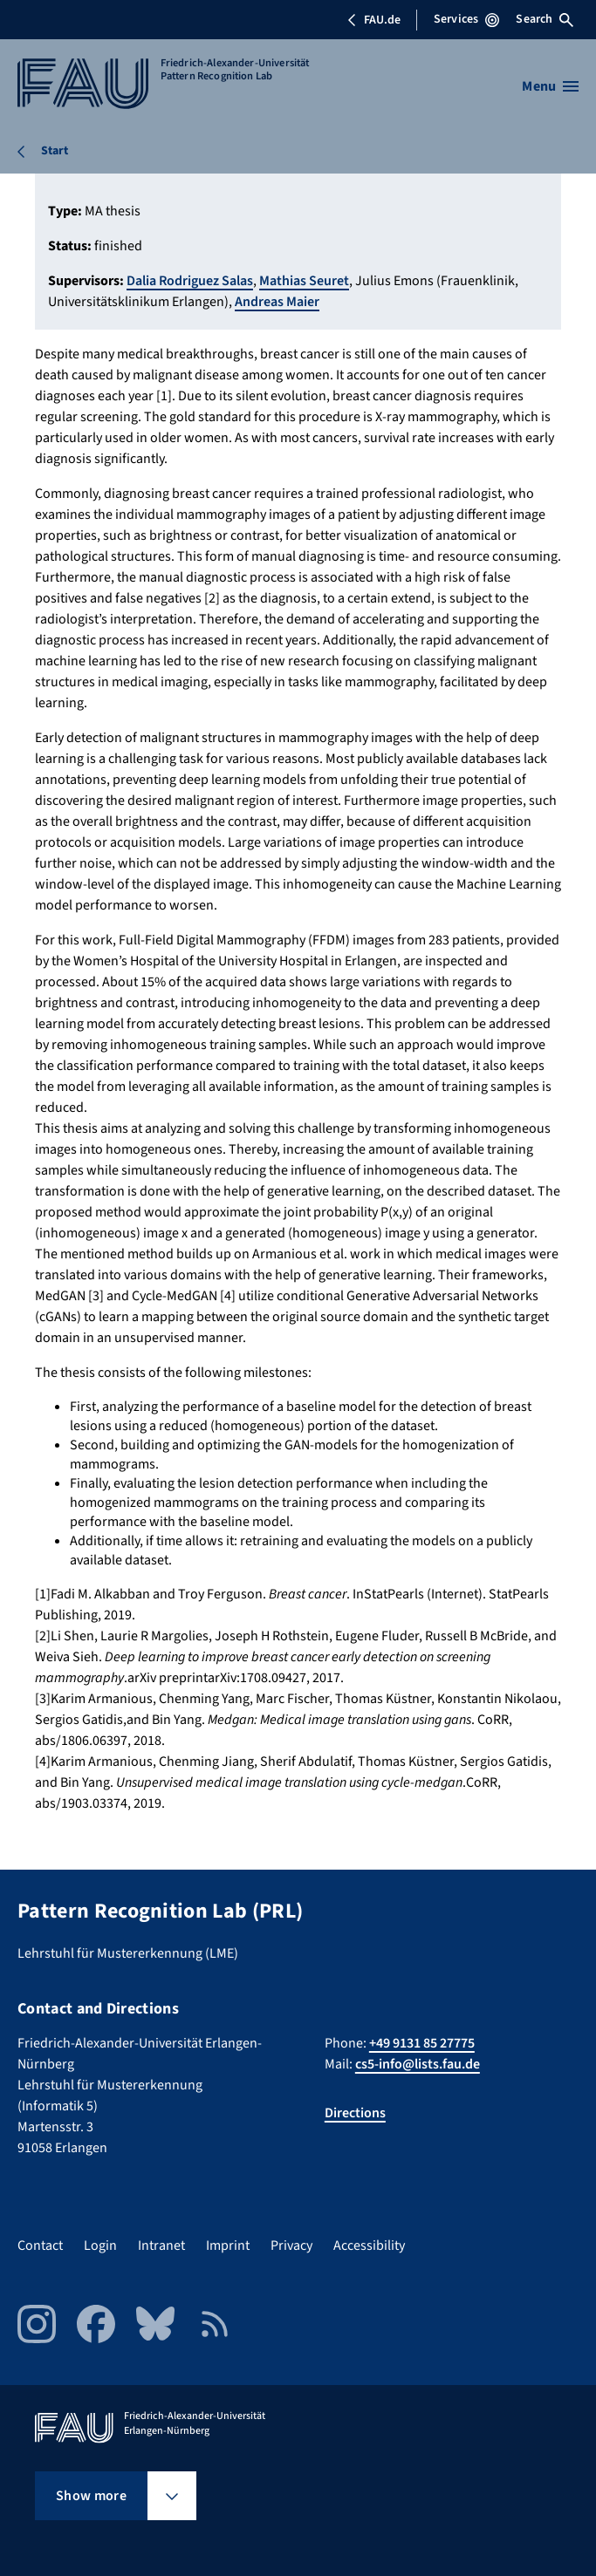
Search (544, 19)
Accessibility (369, 2245)
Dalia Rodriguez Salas (190, 280)
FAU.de (373, 20)
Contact (40, 2245)
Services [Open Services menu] (466, 19)
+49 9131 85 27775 (422, 2043)
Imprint (228, 2245)
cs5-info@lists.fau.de (417, 2064)
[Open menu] (550, 86)
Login (100, 2245)
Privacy (291, 2245)
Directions (355, 2113)
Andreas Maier (277, 301)
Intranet (161, 2245)
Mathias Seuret (304, 280)
